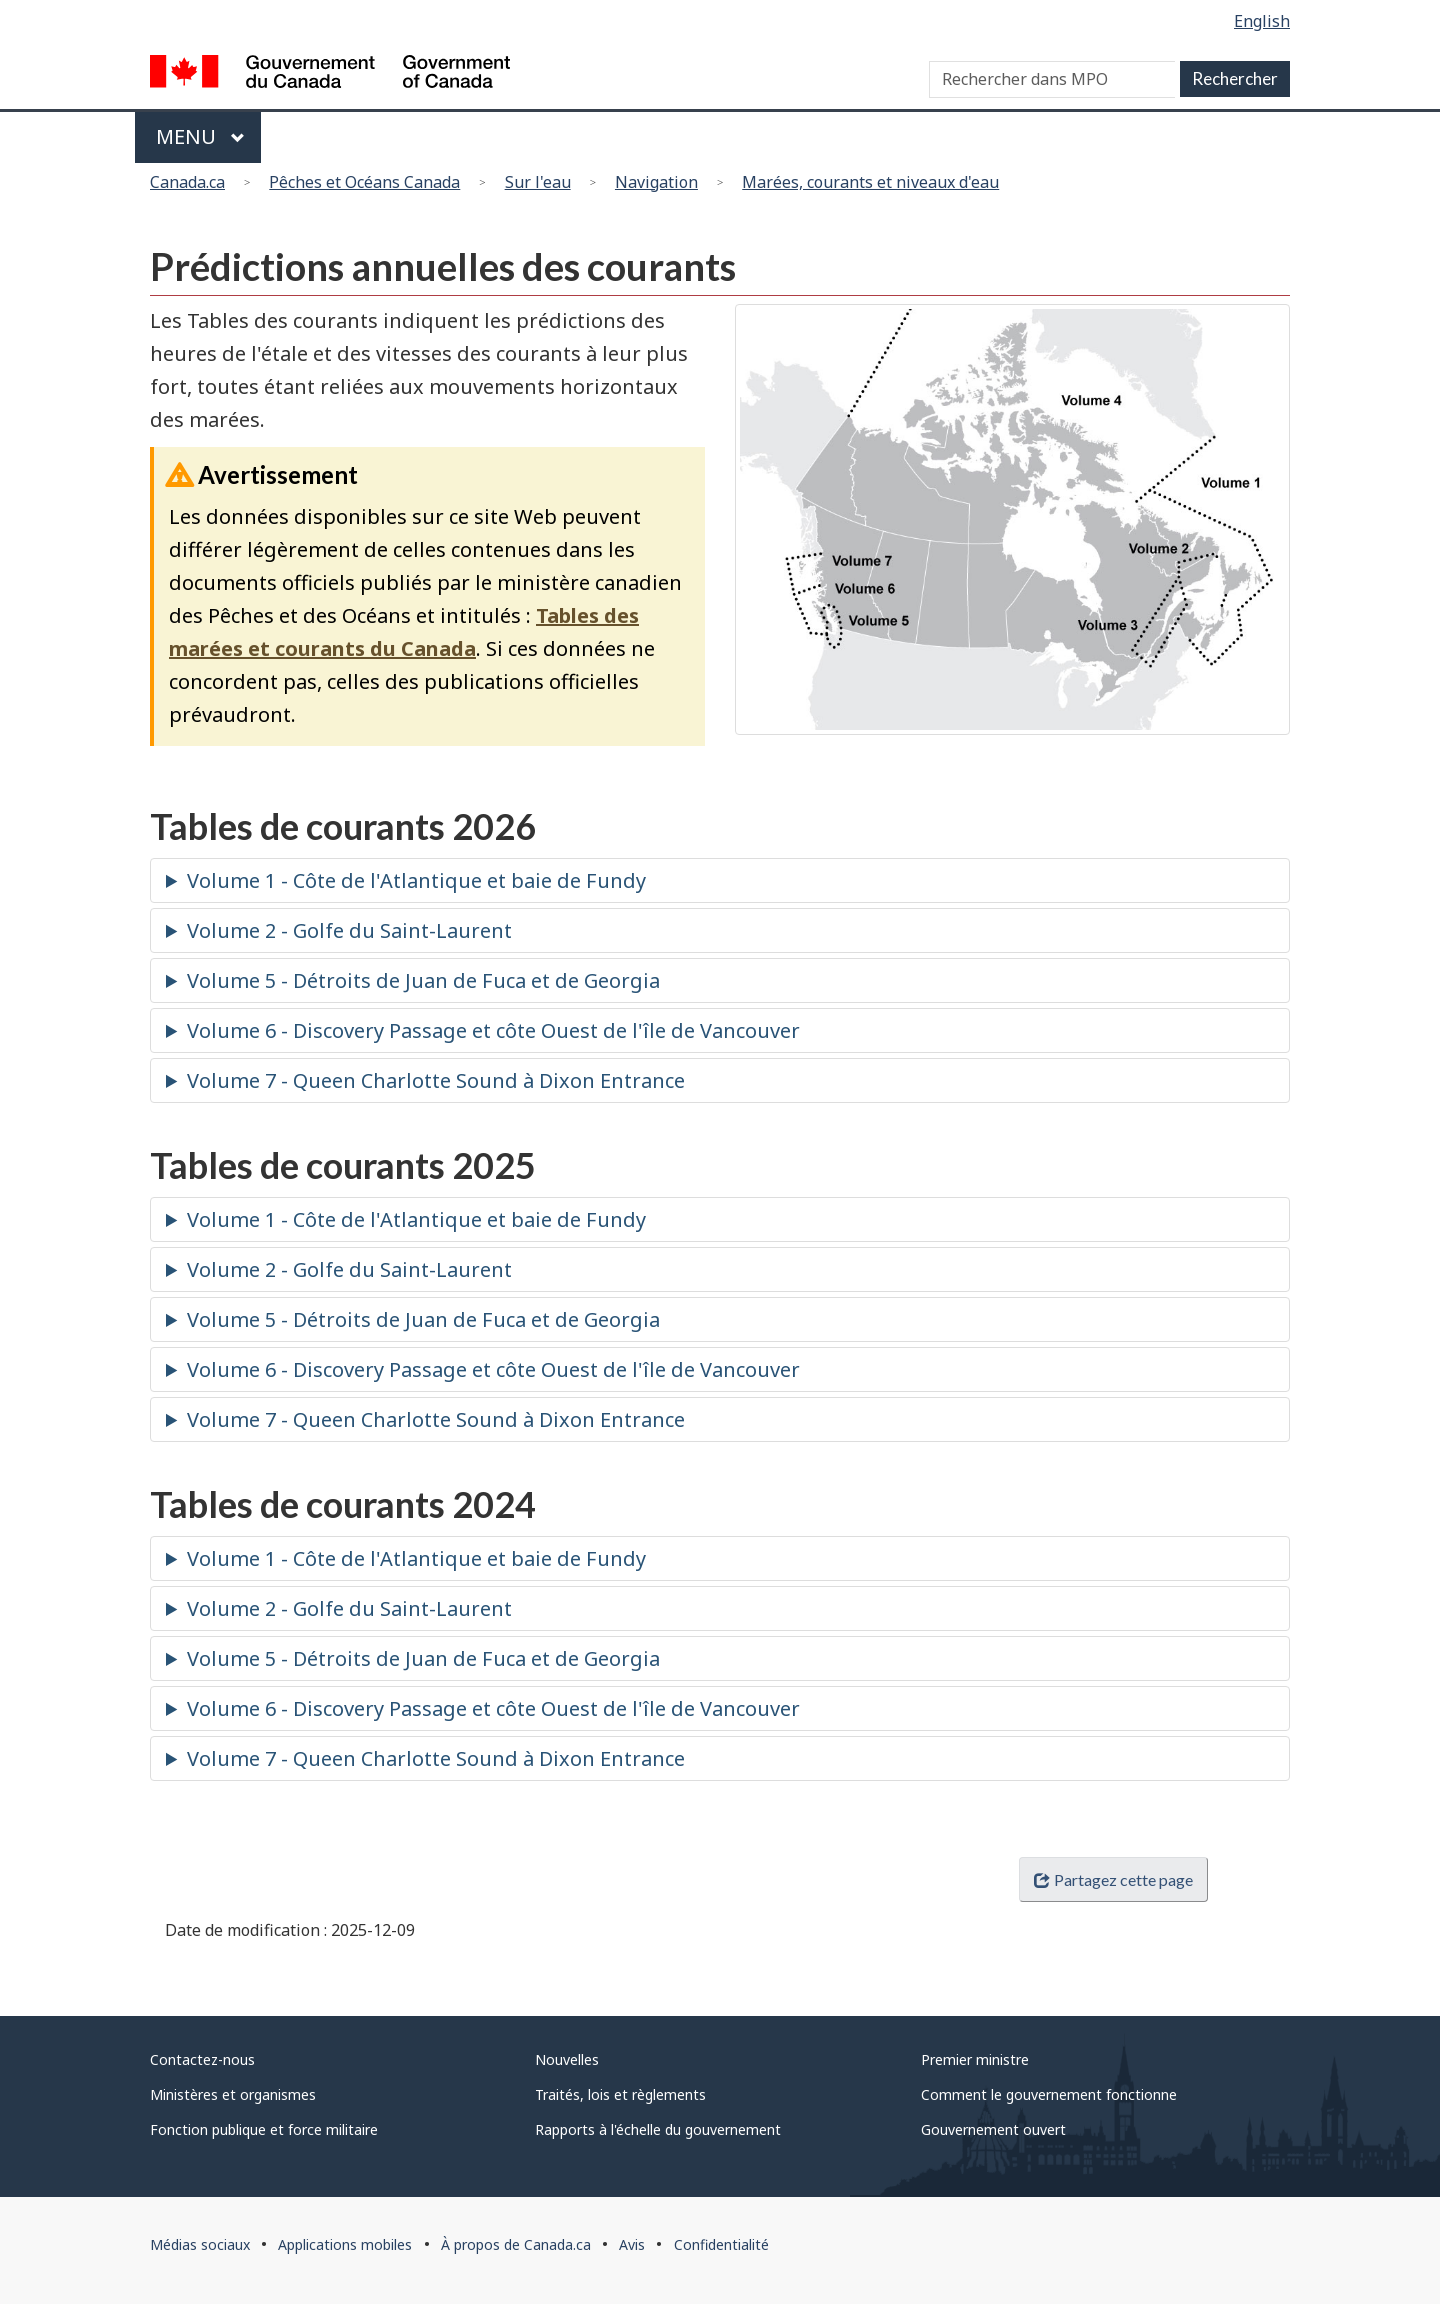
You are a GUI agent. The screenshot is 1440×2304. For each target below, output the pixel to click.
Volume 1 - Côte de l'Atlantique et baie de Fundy (416, 880)
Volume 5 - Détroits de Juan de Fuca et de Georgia (423, 980)
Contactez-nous (202, 2059)
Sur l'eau (538, 182)
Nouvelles (567, 2059)
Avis (632, 2244)
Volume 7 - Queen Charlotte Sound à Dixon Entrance (436, 1080)
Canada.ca (187, 182)
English (1262, 21)
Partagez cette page (1113, 1879)
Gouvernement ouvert (993, 2129)
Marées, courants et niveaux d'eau (870, 182)
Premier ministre (975, 2059)
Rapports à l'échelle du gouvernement (658, 2129)
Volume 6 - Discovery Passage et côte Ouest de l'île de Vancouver (493, 1030)
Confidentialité (721, 2244)
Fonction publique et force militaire (264, 2129)
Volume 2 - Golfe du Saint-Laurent (349, 930)
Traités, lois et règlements (620, 2094)
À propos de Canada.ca (516, 2244)
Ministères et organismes (233, 2094)
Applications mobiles (345, 2244)
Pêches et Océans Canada (364, 182)
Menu (200, 136)
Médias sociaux (200, 2244)
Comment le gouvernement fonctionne (1049, 2094)
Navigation (656, 182)
